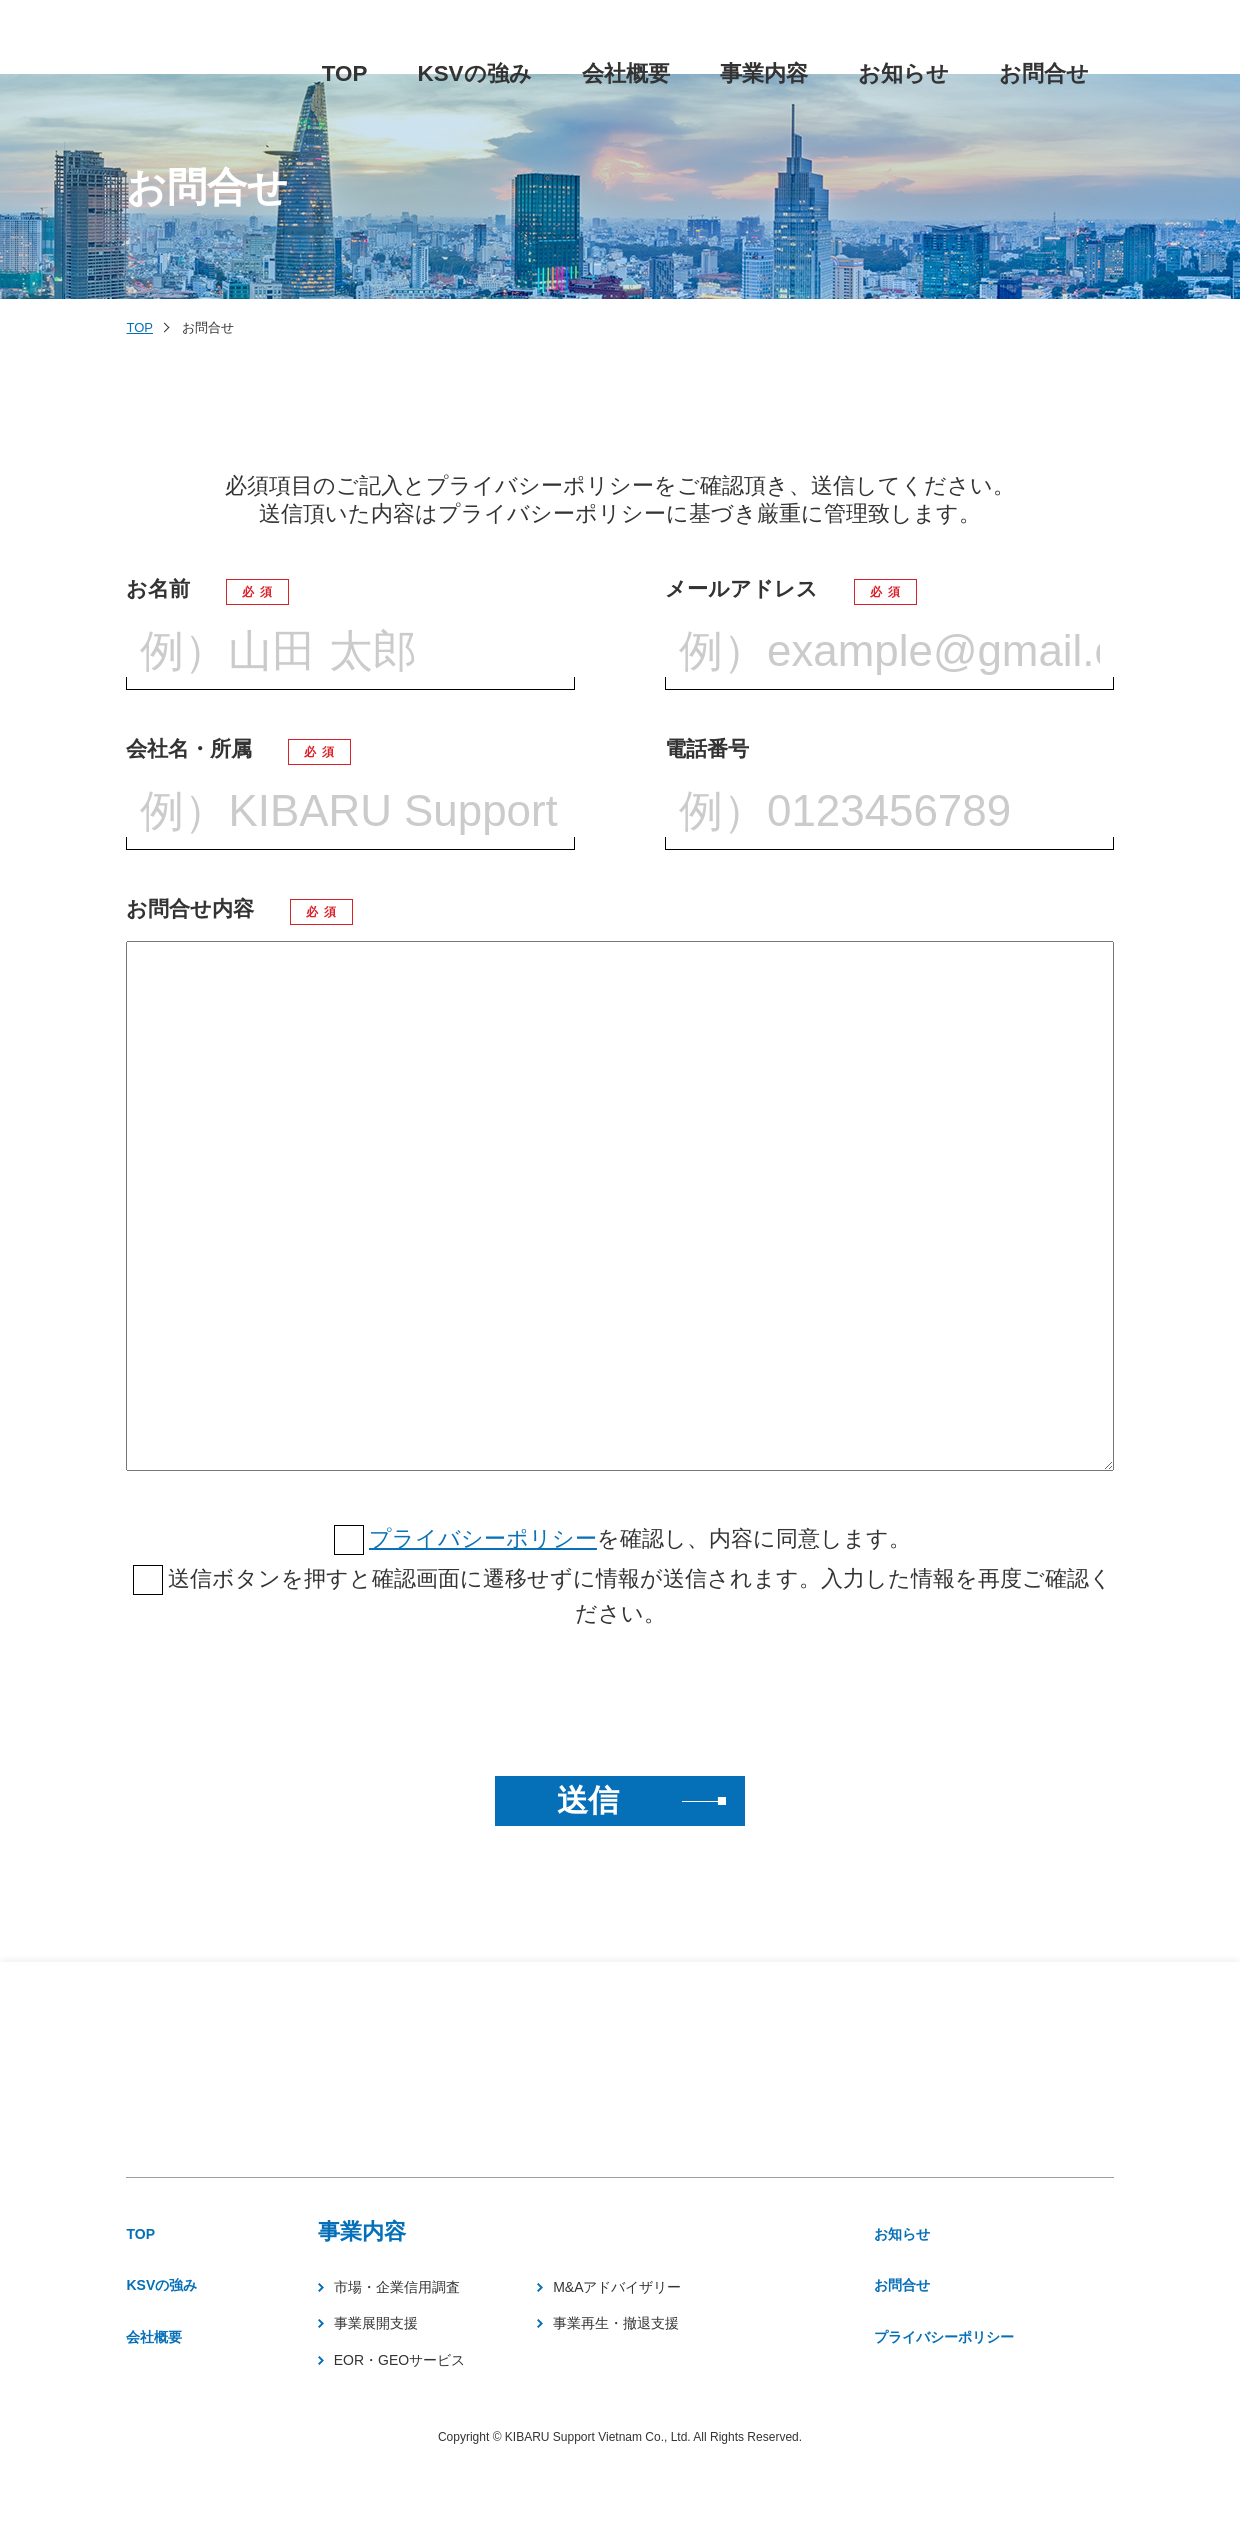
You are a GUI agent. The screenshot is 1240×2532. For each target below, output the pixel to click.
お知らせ (940, 2237)
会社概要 (170, 2403)
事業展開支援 (414, 2356)
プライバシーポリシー (483, 1538)
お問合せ (940, 2299)
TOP (139, 327)
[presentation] (620, 1702)
